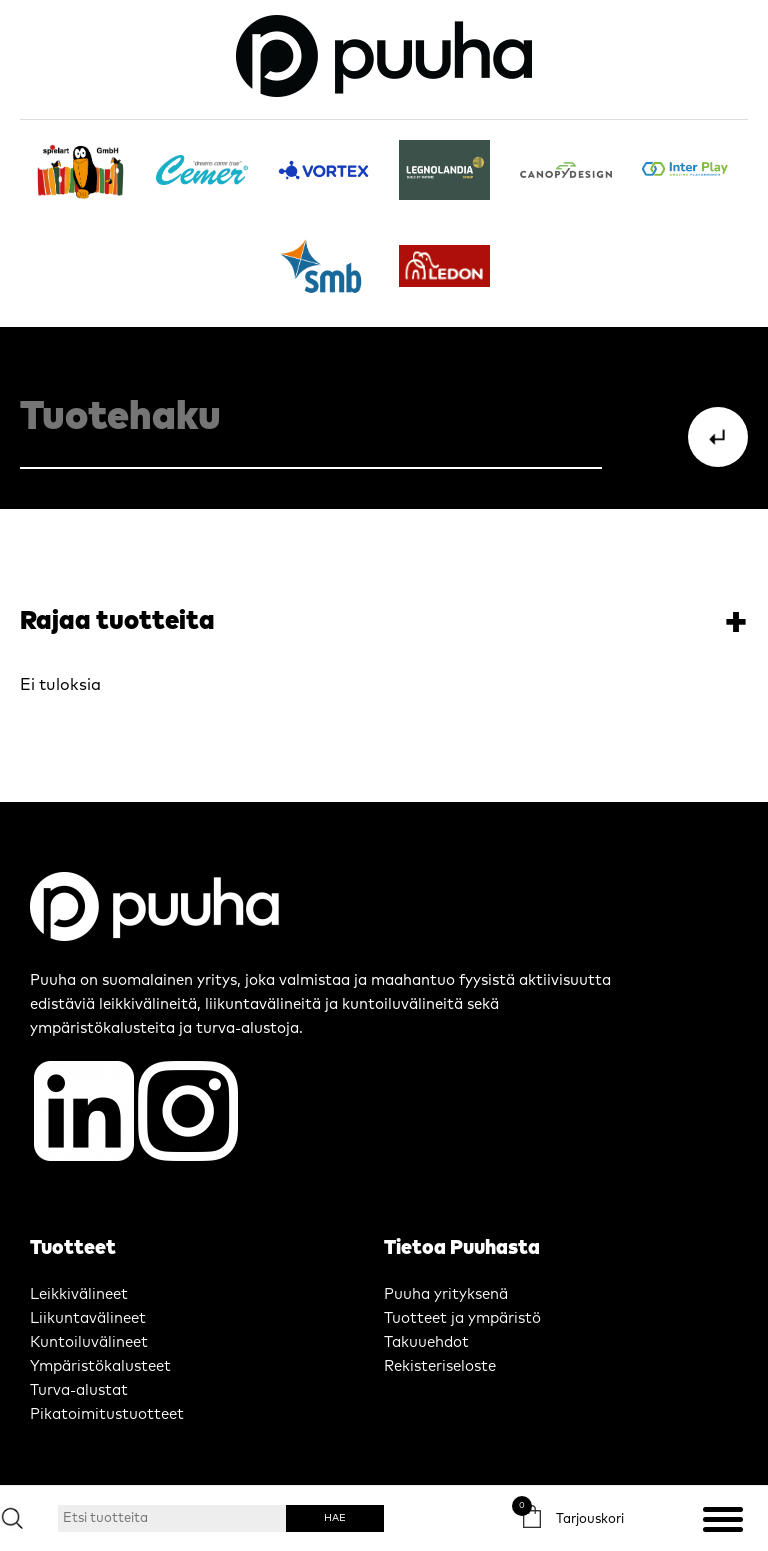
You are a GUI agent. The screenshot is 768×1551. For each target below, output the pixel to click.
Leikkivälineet (79, 1294)
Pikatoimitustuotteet (107, 1414)
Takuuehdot (426, 1342)
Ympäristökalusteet (100, 1366)
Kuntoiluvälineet (89, 1342)
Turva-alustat (79, 1390)
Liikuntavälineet (88, 1318)
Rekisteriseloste (440, 1366)
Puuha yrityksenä (446, 1294)
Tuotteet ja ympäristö (462, 1318)
